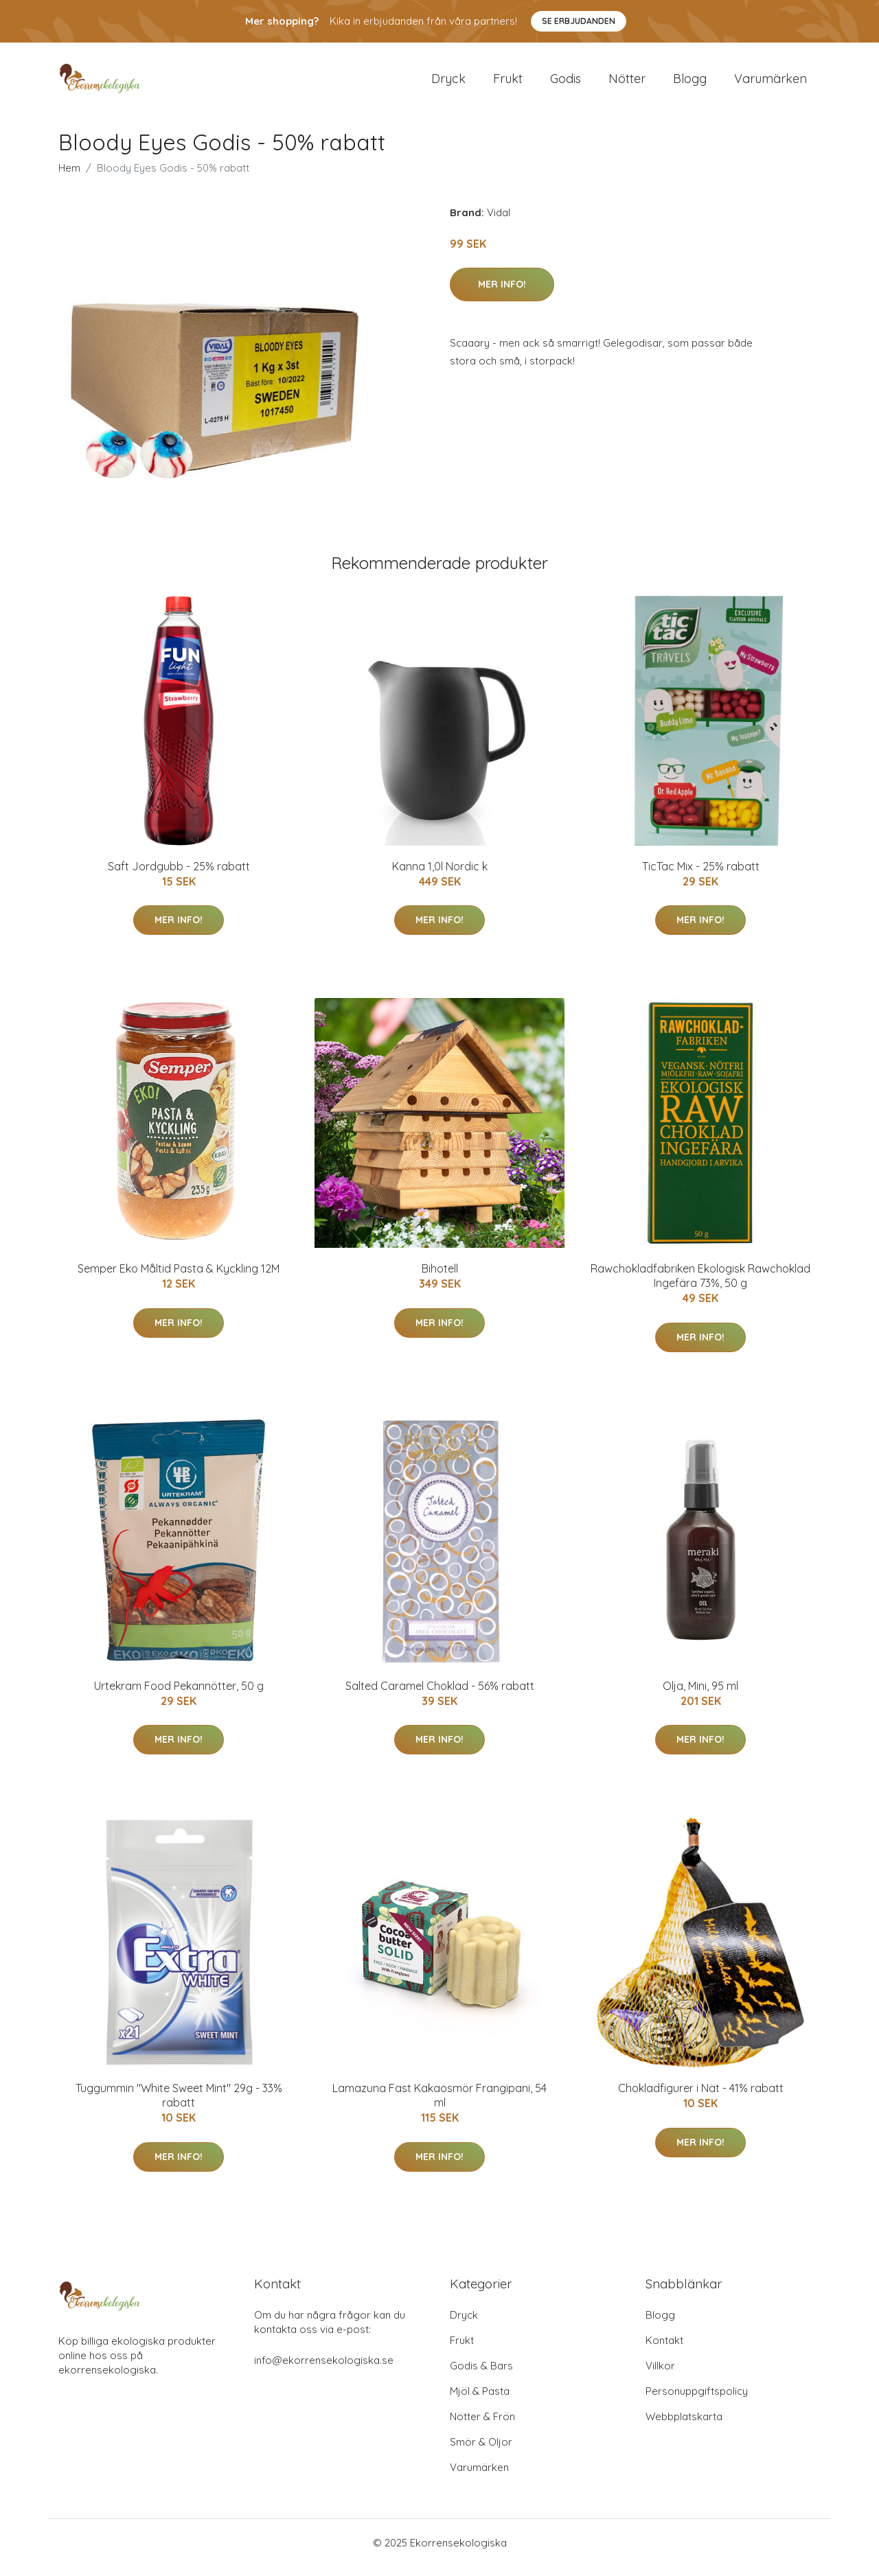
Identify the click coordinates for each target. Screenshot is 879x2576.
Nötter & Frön (482, 2426)
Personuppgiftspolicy (697, 2400)
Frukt (508, 83)
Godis (565, 83)
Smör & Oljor (481, 2451)
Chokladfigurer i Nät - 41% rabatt (701, 2097)
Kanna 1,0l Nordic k (440, 876)
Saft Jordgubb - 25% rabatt (179, 876)
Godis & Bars (481, 2375)
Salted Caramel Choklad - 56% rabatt (439, 1695)
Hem (69, 177)
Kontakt (664, 2349)
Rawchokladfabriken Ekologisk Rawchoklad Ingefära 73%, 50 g (700, 1285)
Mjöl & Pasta (480, 2400)
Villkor (660, 2375)
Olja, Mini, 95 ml (700, 1695)
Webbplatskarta (684, 2426)
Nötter (627, 83)
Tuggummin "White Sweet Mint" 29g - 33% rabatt (179, 2105)
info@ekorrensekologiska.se (323, 2369)
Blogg (690, 83)
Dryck (448, 83)
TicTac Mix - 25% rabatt (701, 876)
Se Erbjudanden (578, 21)
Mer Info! (502, 294)
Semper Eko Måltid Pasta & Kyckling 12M (178, 1278)
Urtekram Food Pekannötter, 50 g (179, 1695)
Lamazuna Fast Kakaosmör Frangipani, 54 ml (439, 2105)
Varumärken (770, 83)
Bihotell (440, 1278)
